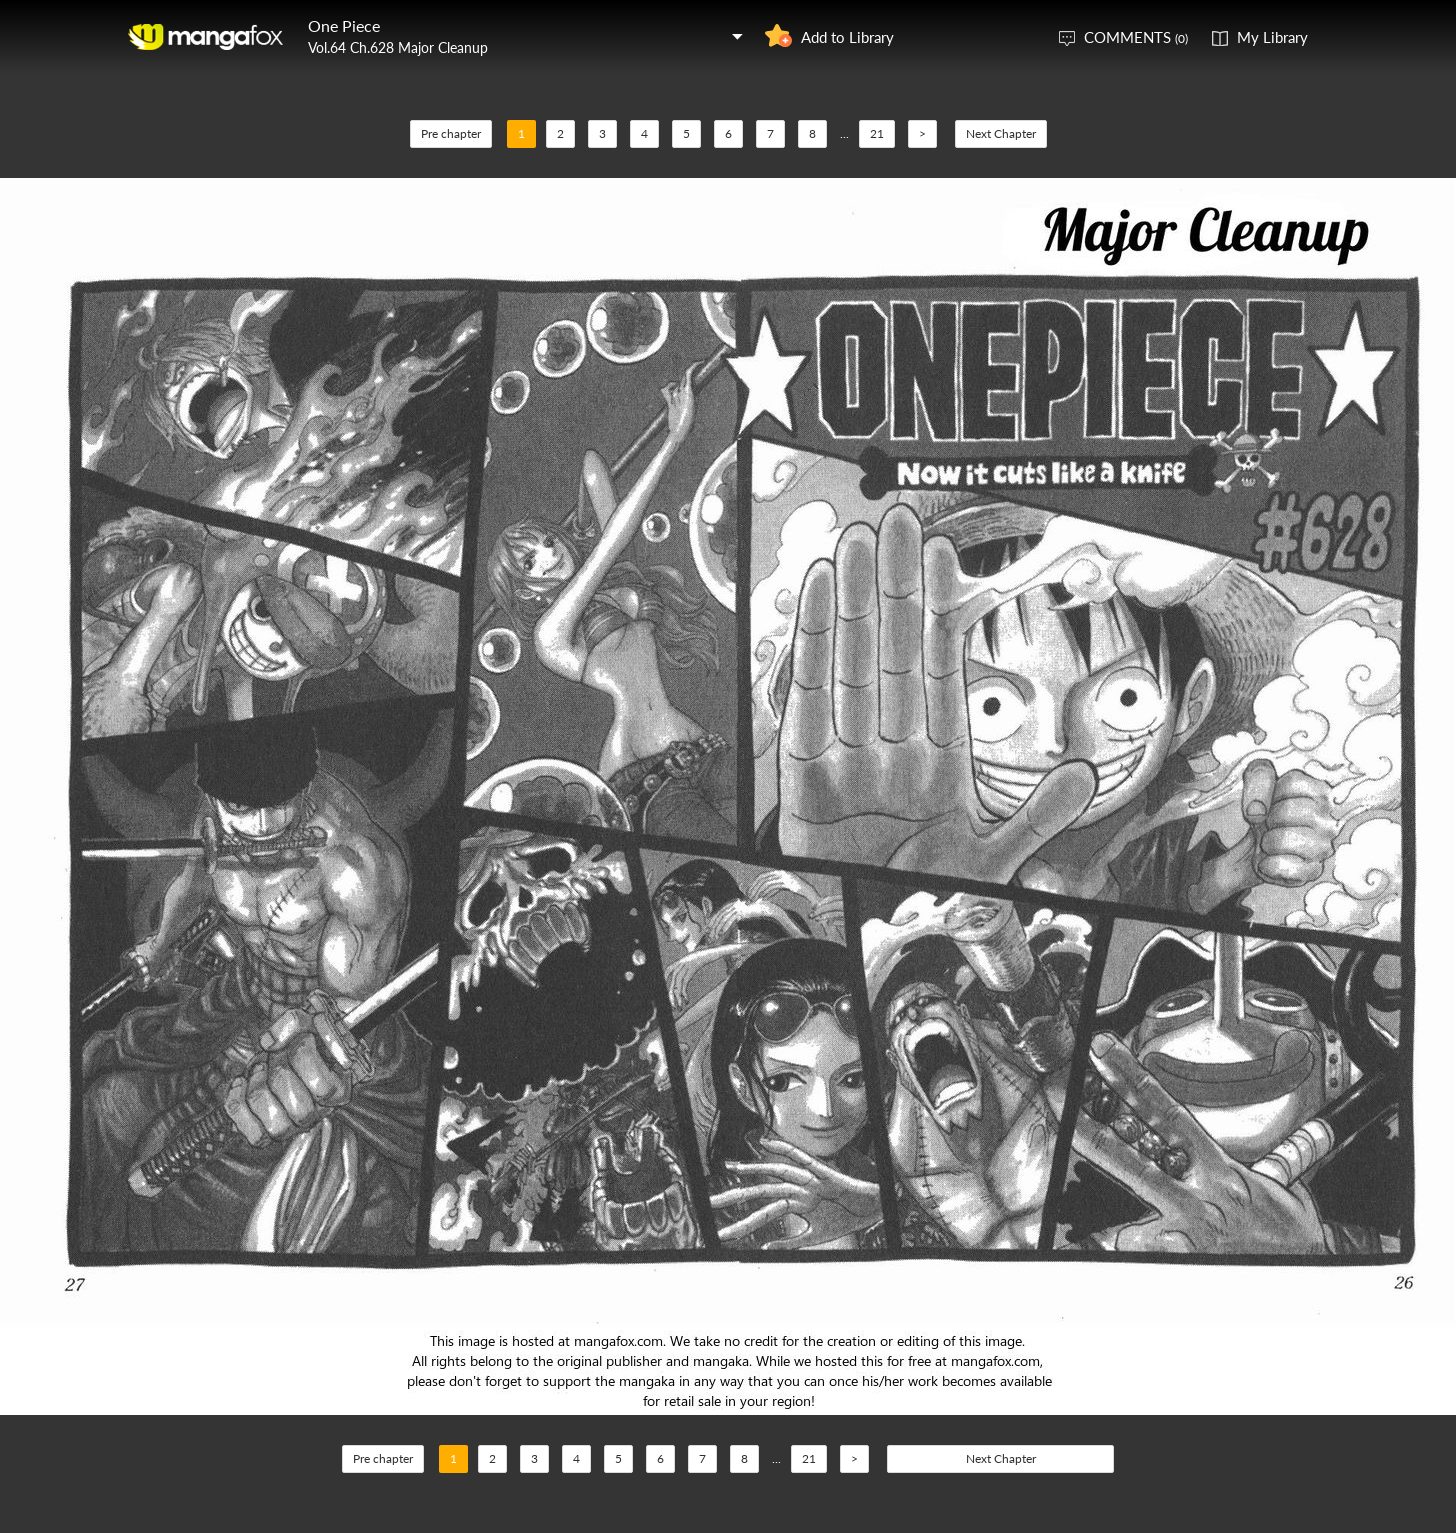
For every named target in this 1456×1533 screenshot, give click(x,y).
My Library (1272, 37)
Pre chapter (451, 133)
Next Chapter (1001, 133)
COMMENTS (1136, 37)
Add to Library (847, 37)
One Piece (344, 25)
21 (877, 133)
